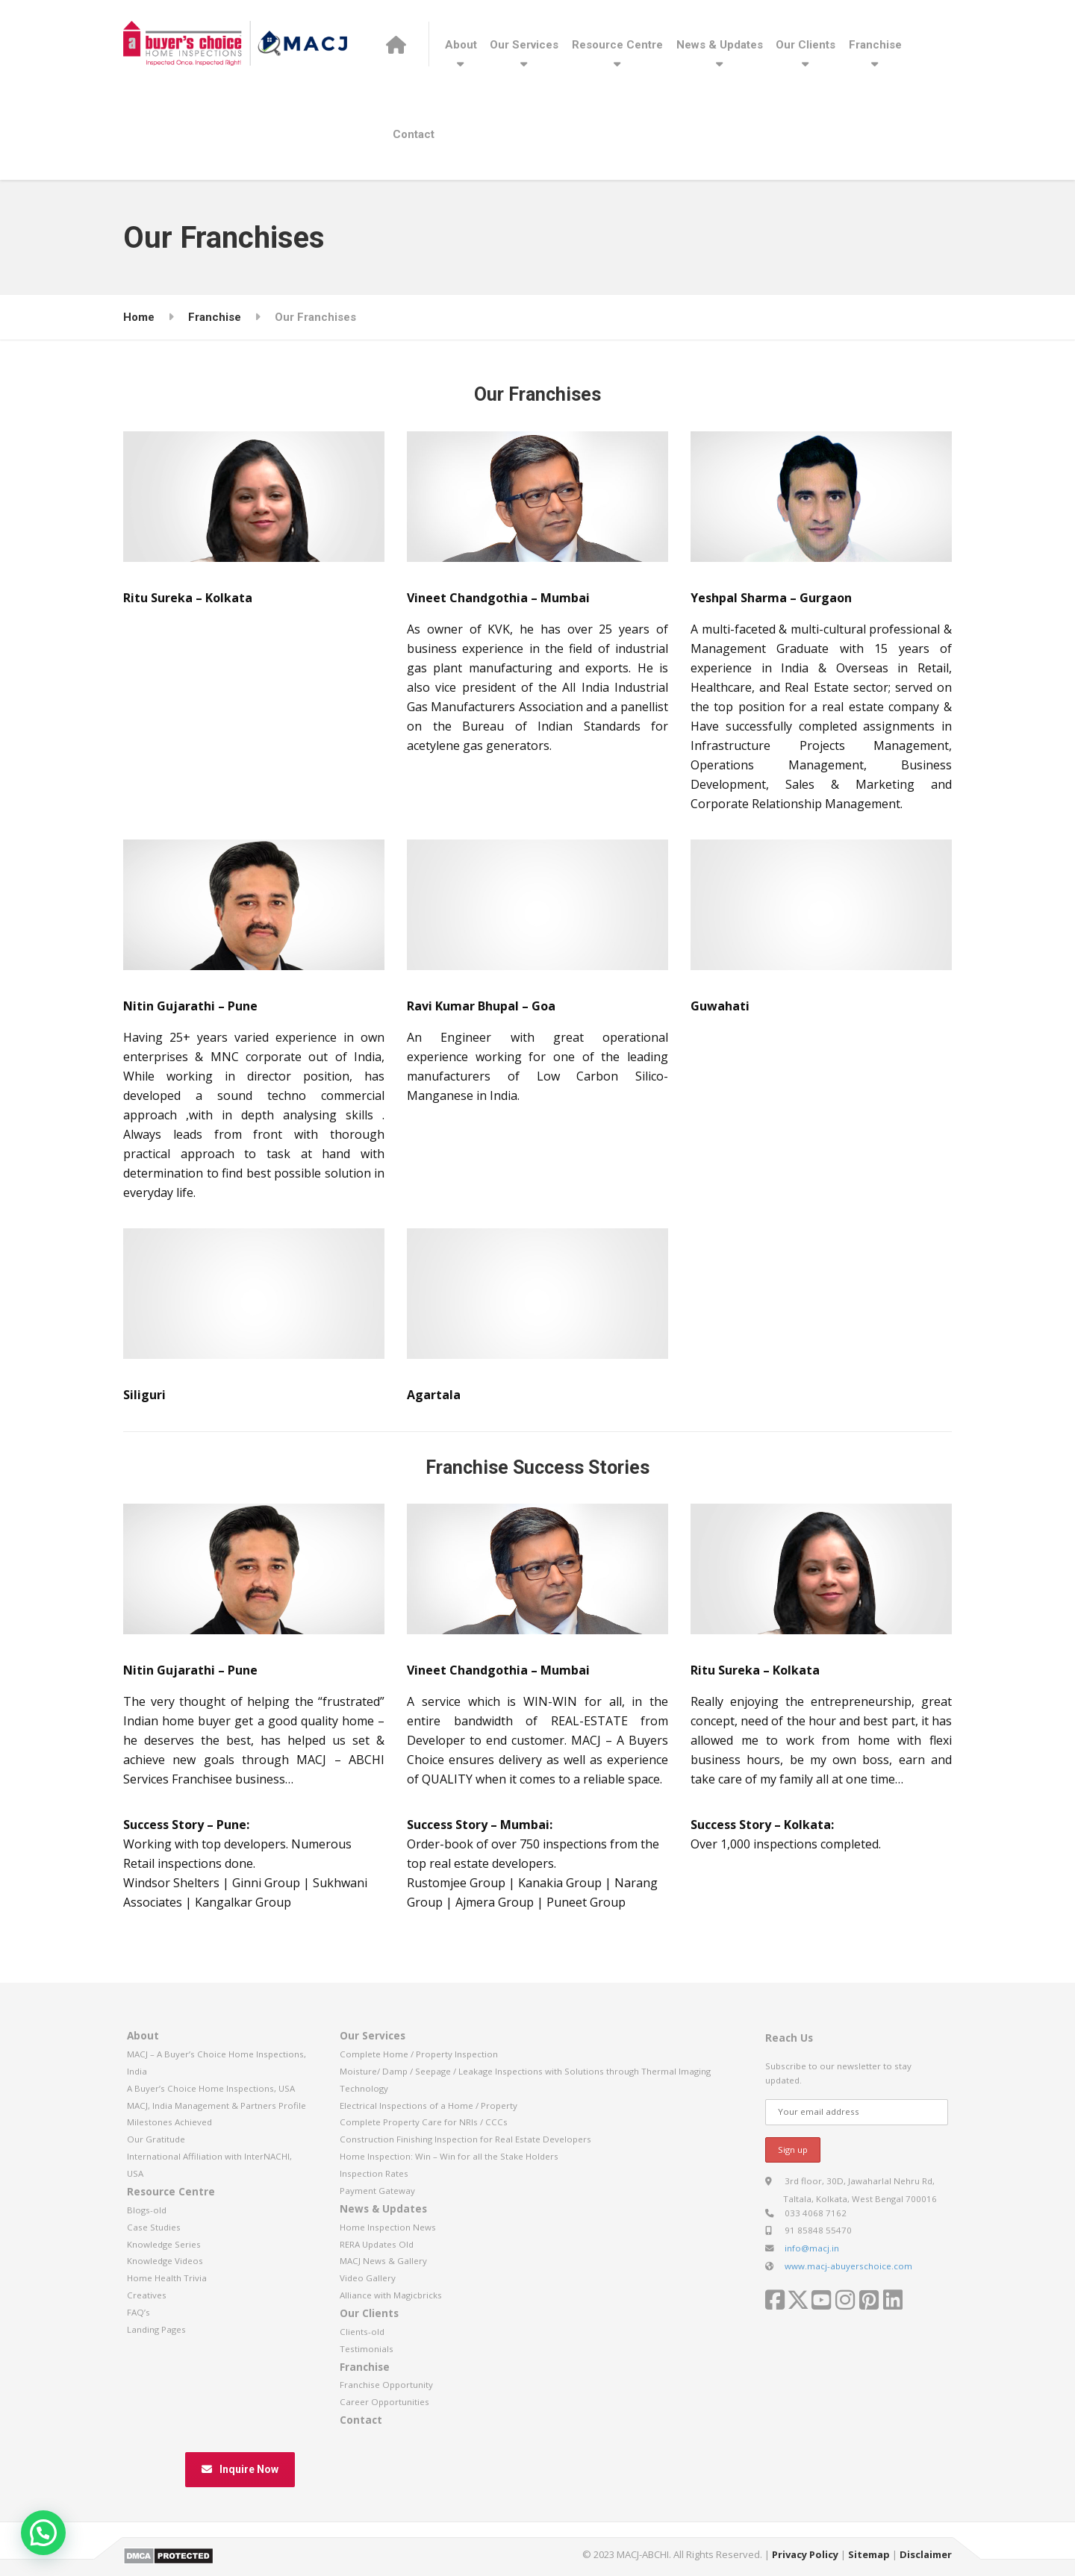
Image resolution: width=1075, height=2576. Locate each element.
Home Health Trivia (167, 2277)
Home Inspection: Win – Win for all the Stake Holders (449, 2156)
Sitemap (869, 2554)
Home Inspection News (388, 2227)
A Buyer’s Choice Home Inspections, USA (211, 2088)
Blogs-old (146, 2210)
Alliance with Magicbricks (391, 2295)
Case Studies (154, 2227)
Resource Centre (617, 44)
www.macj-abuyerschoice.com (848, 2266)
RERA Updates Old (377, 2244)
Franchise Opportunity (386, 2384)
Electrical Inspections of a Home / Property (428, 2105)
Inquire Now (240, 2469)
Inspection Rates (374, 2173)
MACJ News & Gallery (383, 2260)
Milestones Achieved (169, 2122)
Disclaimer (926, 2554)
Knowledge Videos (165, 2260)
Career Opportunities (384, 2401)
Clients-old (362, 2331)
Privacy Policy (805, 2554)
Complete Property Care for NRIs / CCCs (424, 2122)
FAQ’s (138, 2312)
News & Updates (719, 44)
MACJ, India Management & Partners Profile (216, 2105)
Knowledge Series (164, 2244)
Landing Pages (156, 2329)
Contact (413, 134)
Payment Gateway (377, 2190)
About (461, 44)
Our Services (524, 44)
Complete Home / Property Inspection (419, 2054)
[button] (43, 2532)
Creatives (146, 2295)
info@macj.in (812, 2248)
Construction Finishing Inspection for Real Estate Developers (465, 2139)
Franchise (875, 44)
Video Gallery (368, 2277)
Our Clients (805, 44)
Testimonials (366, 2348)
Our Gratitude (156, 2139)
